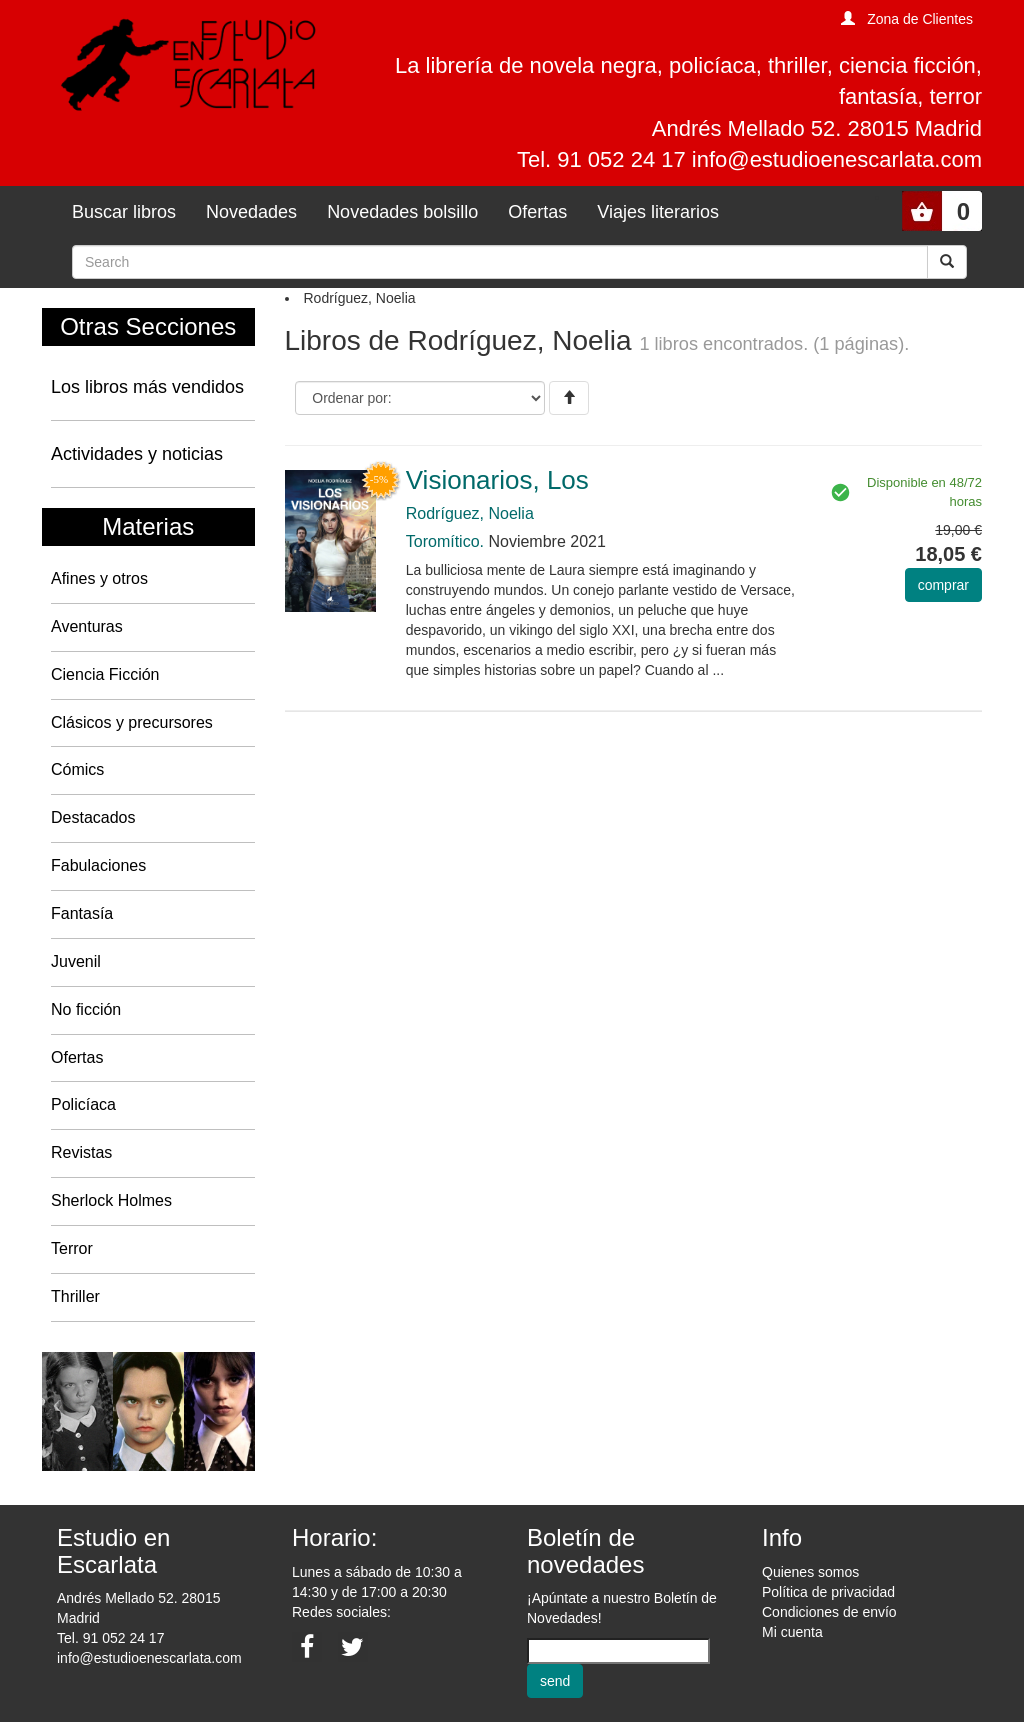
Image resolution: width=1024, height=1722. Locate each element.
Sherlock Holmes (111, 1200)
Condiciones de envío (829, 1612)
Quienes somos (810, 1572)
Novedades (251, 212)
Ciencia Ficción (105, 674)
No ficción (86, 1009)
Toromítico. (445, 541)
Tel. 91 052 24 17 (110, 1638)
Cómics (77, 769)
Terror (72, 1248)
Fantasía (82, 913)
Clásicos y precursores (132, 722)
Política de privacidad (828, 1592)
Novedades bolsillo (402, 212)
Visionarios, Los (497, 480)
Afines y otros (99, 578)
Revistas (81, 1152)
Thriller (75, 1296)
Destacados (93, 817)
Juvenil (76, 961)
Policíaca (83, 1104)
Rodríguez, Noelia (470, 513)
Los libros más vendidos (147, 387)
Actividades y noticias (137, 454)
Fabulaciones (98, 865)
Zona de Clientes (920, 19)
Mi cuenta (792, 1632)
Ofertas (537, 212)
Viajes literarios (658, 212)
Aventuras (87, 626)
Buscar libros (124, 212)
